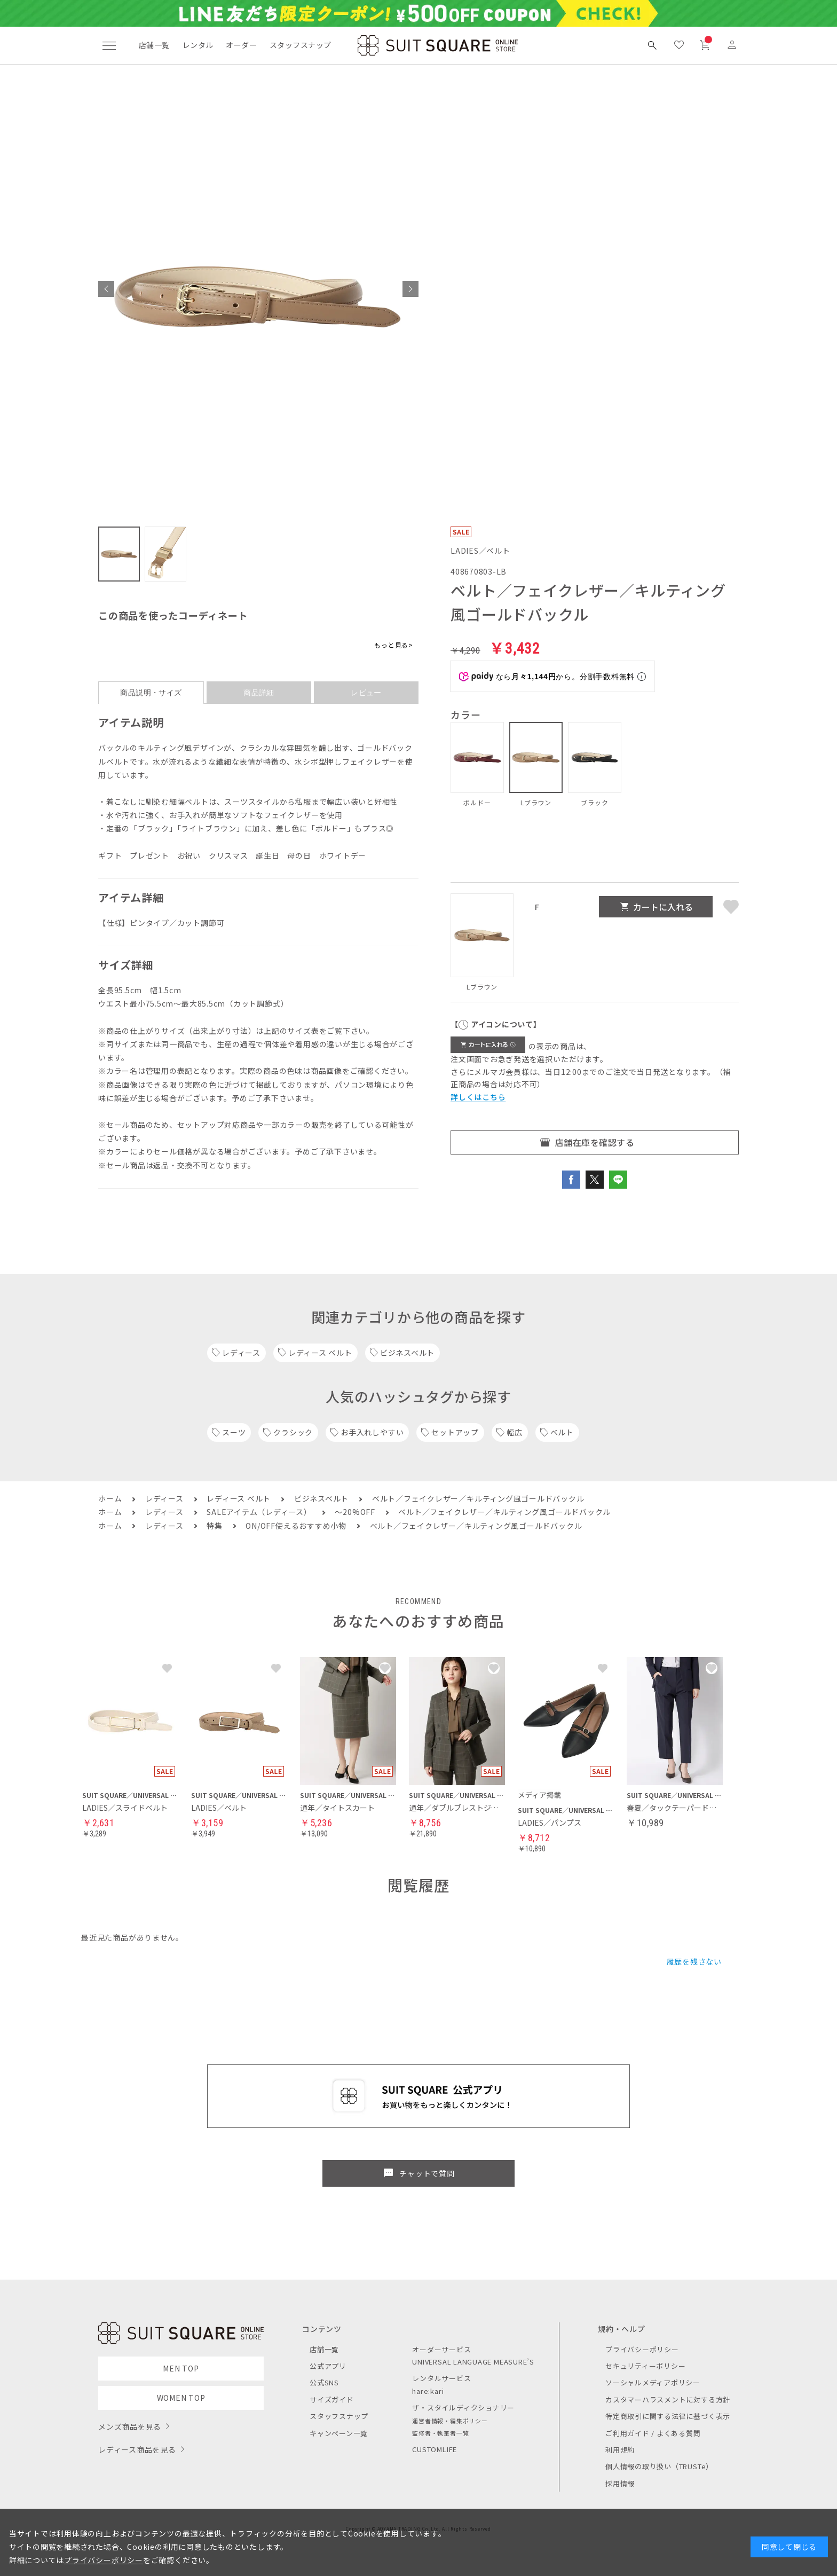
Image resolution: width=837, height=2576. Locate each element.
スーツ (234, 1432)
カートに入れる (663, 906)
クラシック (293, 1432)
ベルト (562, 1432)
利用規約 (620, 2450)
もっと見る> (393, 645)
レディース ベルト (320, 1352)
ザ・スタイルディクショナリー (463, 2407)
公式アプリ (328, 2366)
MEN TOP (181, 2368)
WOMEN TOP (181, 2397)
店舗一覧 (154, 45)
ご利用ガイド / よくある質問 (653, 2433)
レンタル (198, 45)
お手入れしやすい (372, 1432)
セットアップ (455, 1432)
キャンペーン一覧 (339, 2433)
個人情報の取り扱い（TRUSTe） (659, 2466)
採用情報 (620, 2483)
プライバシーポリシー (642, 2349)
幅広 (515, 1432)
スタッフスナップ (300, 45)
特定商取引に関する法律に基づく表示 (667, 2416)
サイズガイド (332, 2399)
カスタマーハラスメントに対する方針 (667, 2399)
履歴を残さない (694, 1961)
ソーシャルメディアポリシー (652, 2382)
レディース (241, 1352)
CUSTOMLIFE (434, 2449)
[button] (106, 289)
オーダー (241, 45)
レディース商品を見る (137, 2449)
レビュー (366, 692)
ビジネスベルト (407, 1352)
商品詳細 (258, 692)
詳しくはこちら (478, 1096)
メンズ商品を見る (129, 2426)
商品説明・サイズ (150, 692)
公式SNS (324, 2382)
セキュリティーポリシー (645, 2366)
